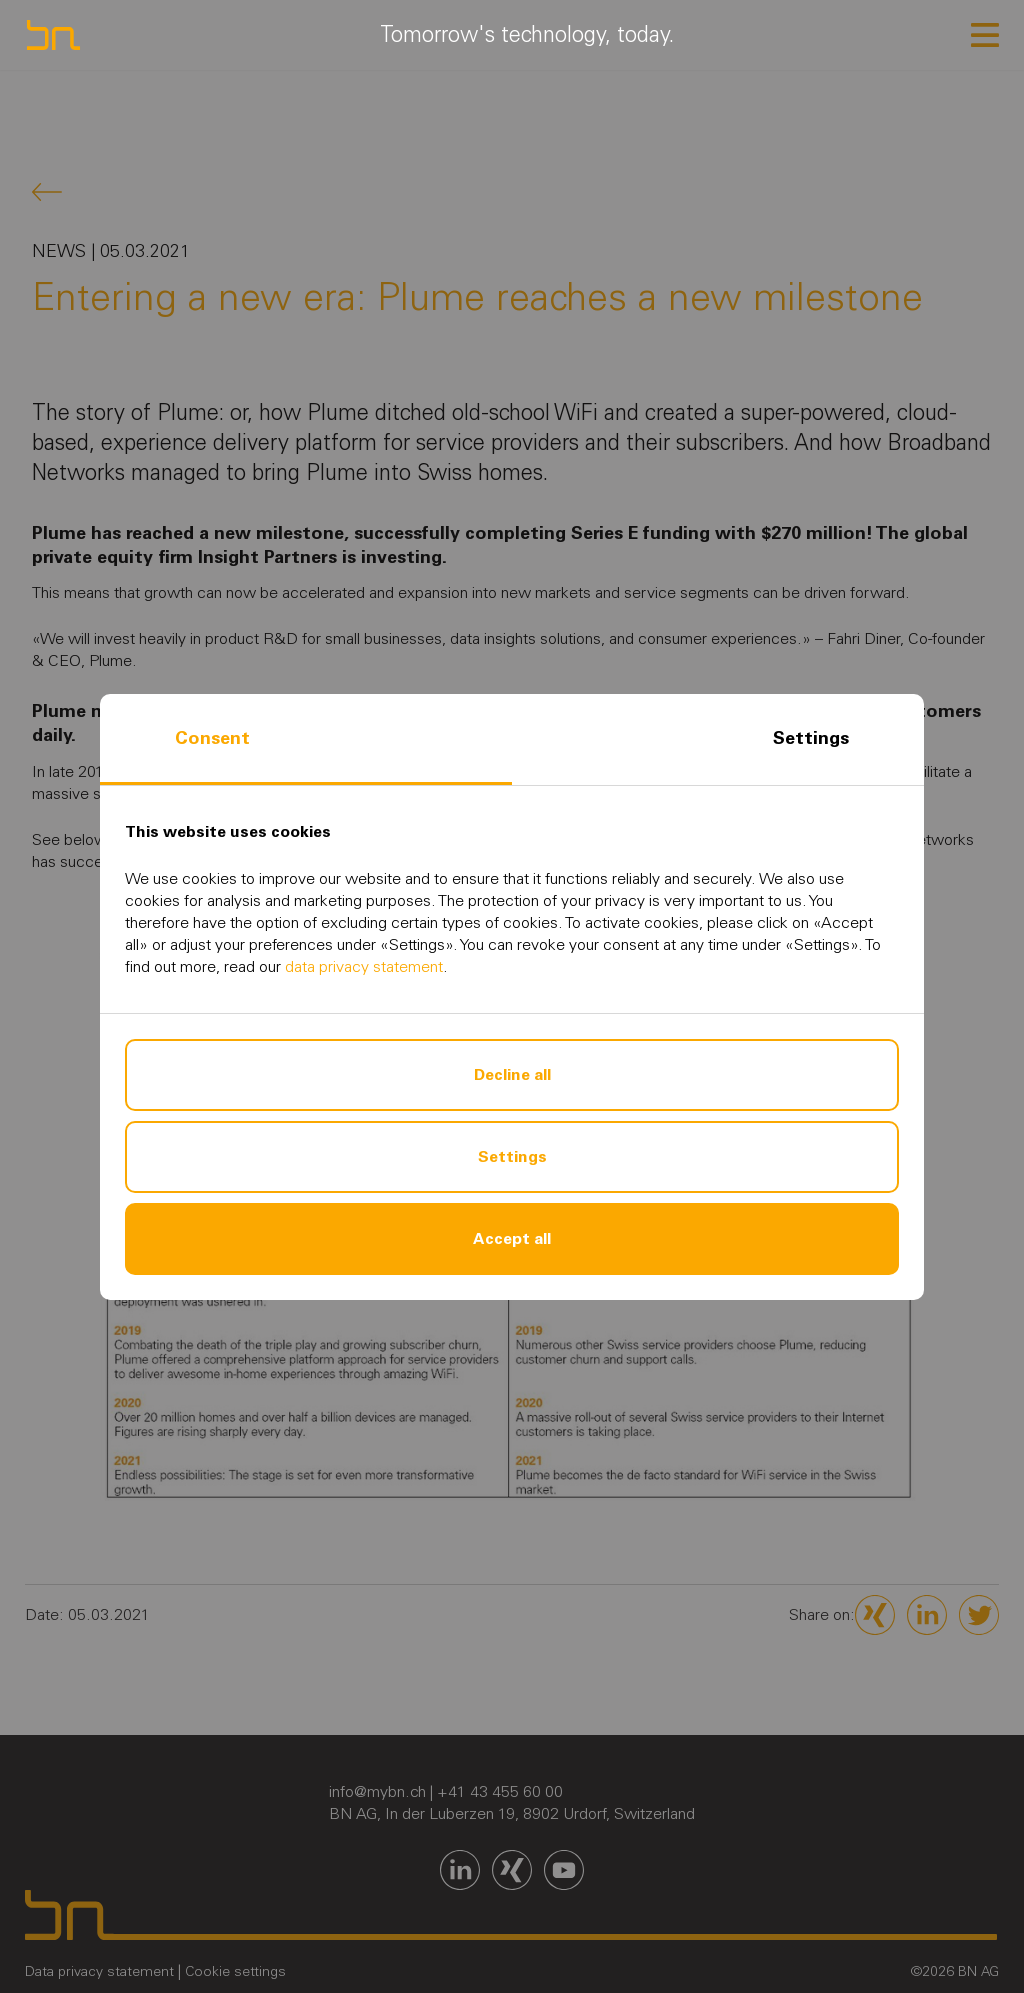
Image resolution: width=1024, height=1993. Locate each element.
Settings (811, 738)
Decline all (512, 1074)
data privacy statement (364, 966)
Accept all (512, 1238)
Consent (212, 738)
